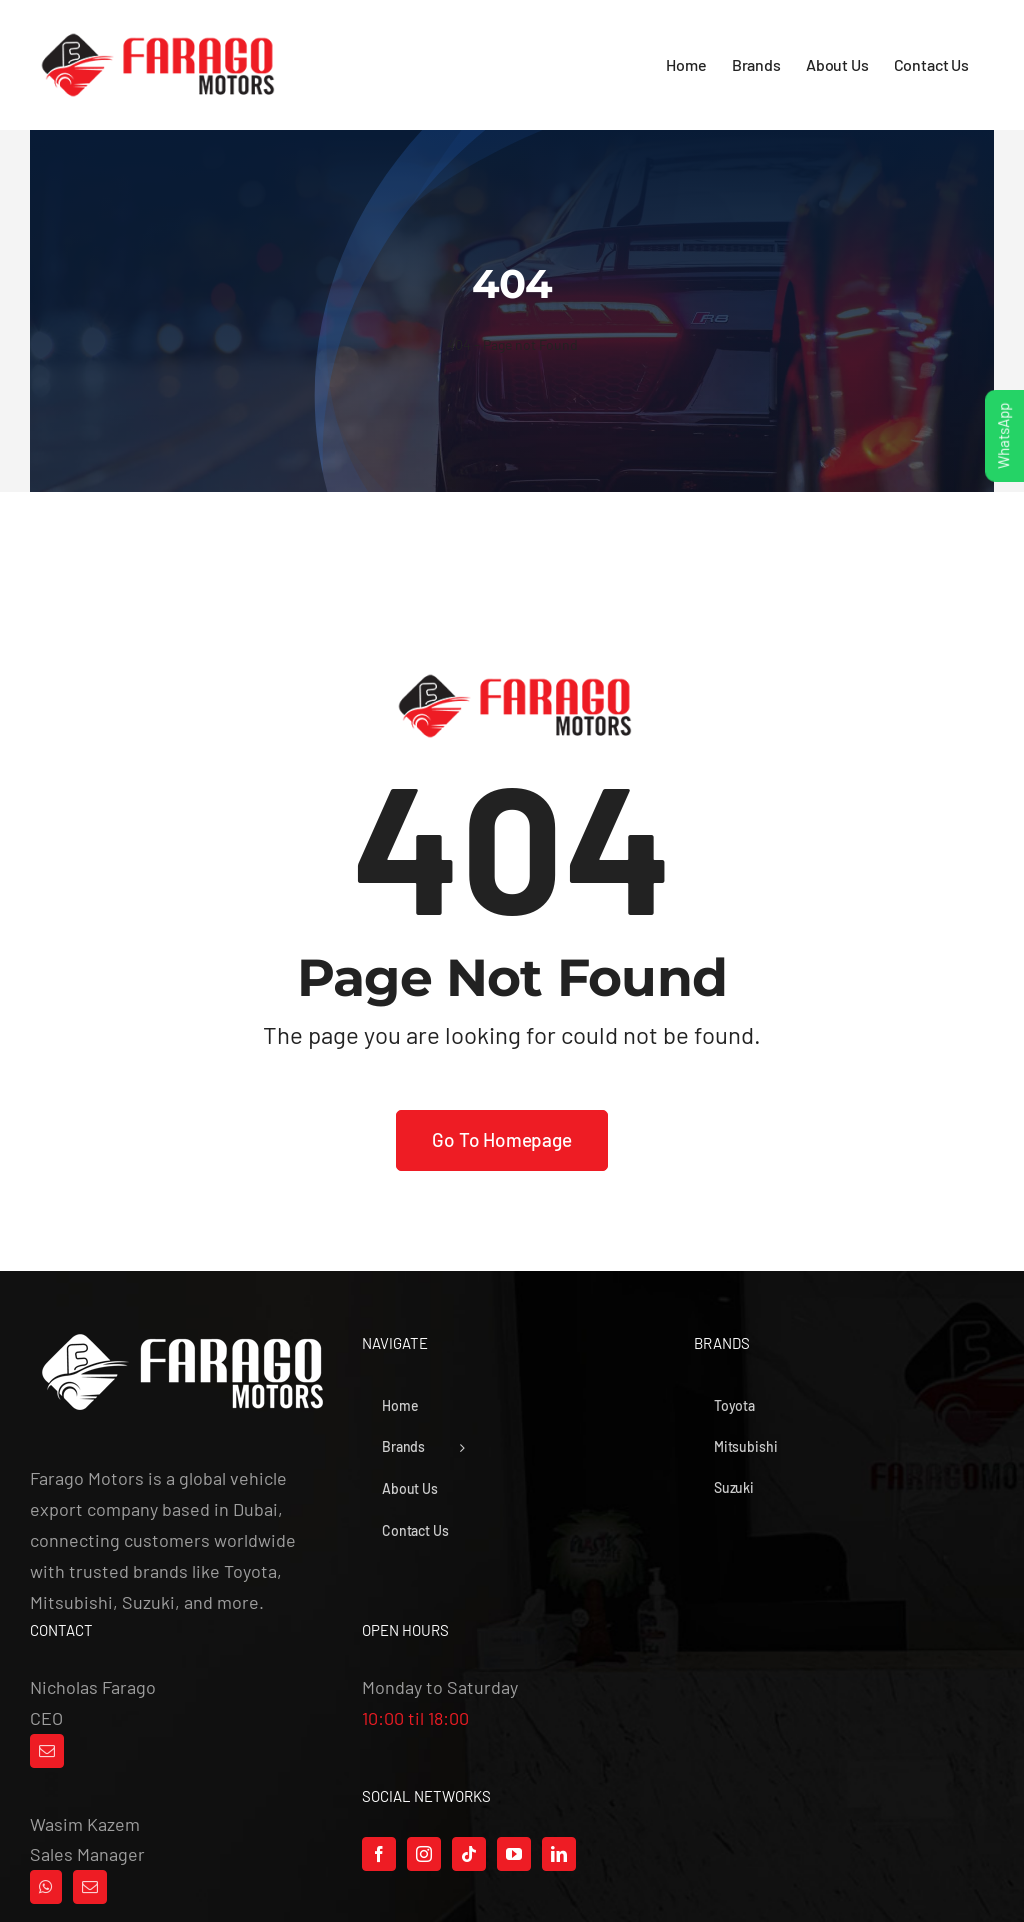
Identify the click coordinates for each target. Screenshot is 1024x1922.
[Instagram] (424, 1854)
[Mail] (47, 1751)
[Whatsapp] (46, 1887)
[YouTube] (514, 1854)
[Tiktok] (469, 1854)
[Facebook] (379, 1854)
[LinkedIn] (559, 1854)
